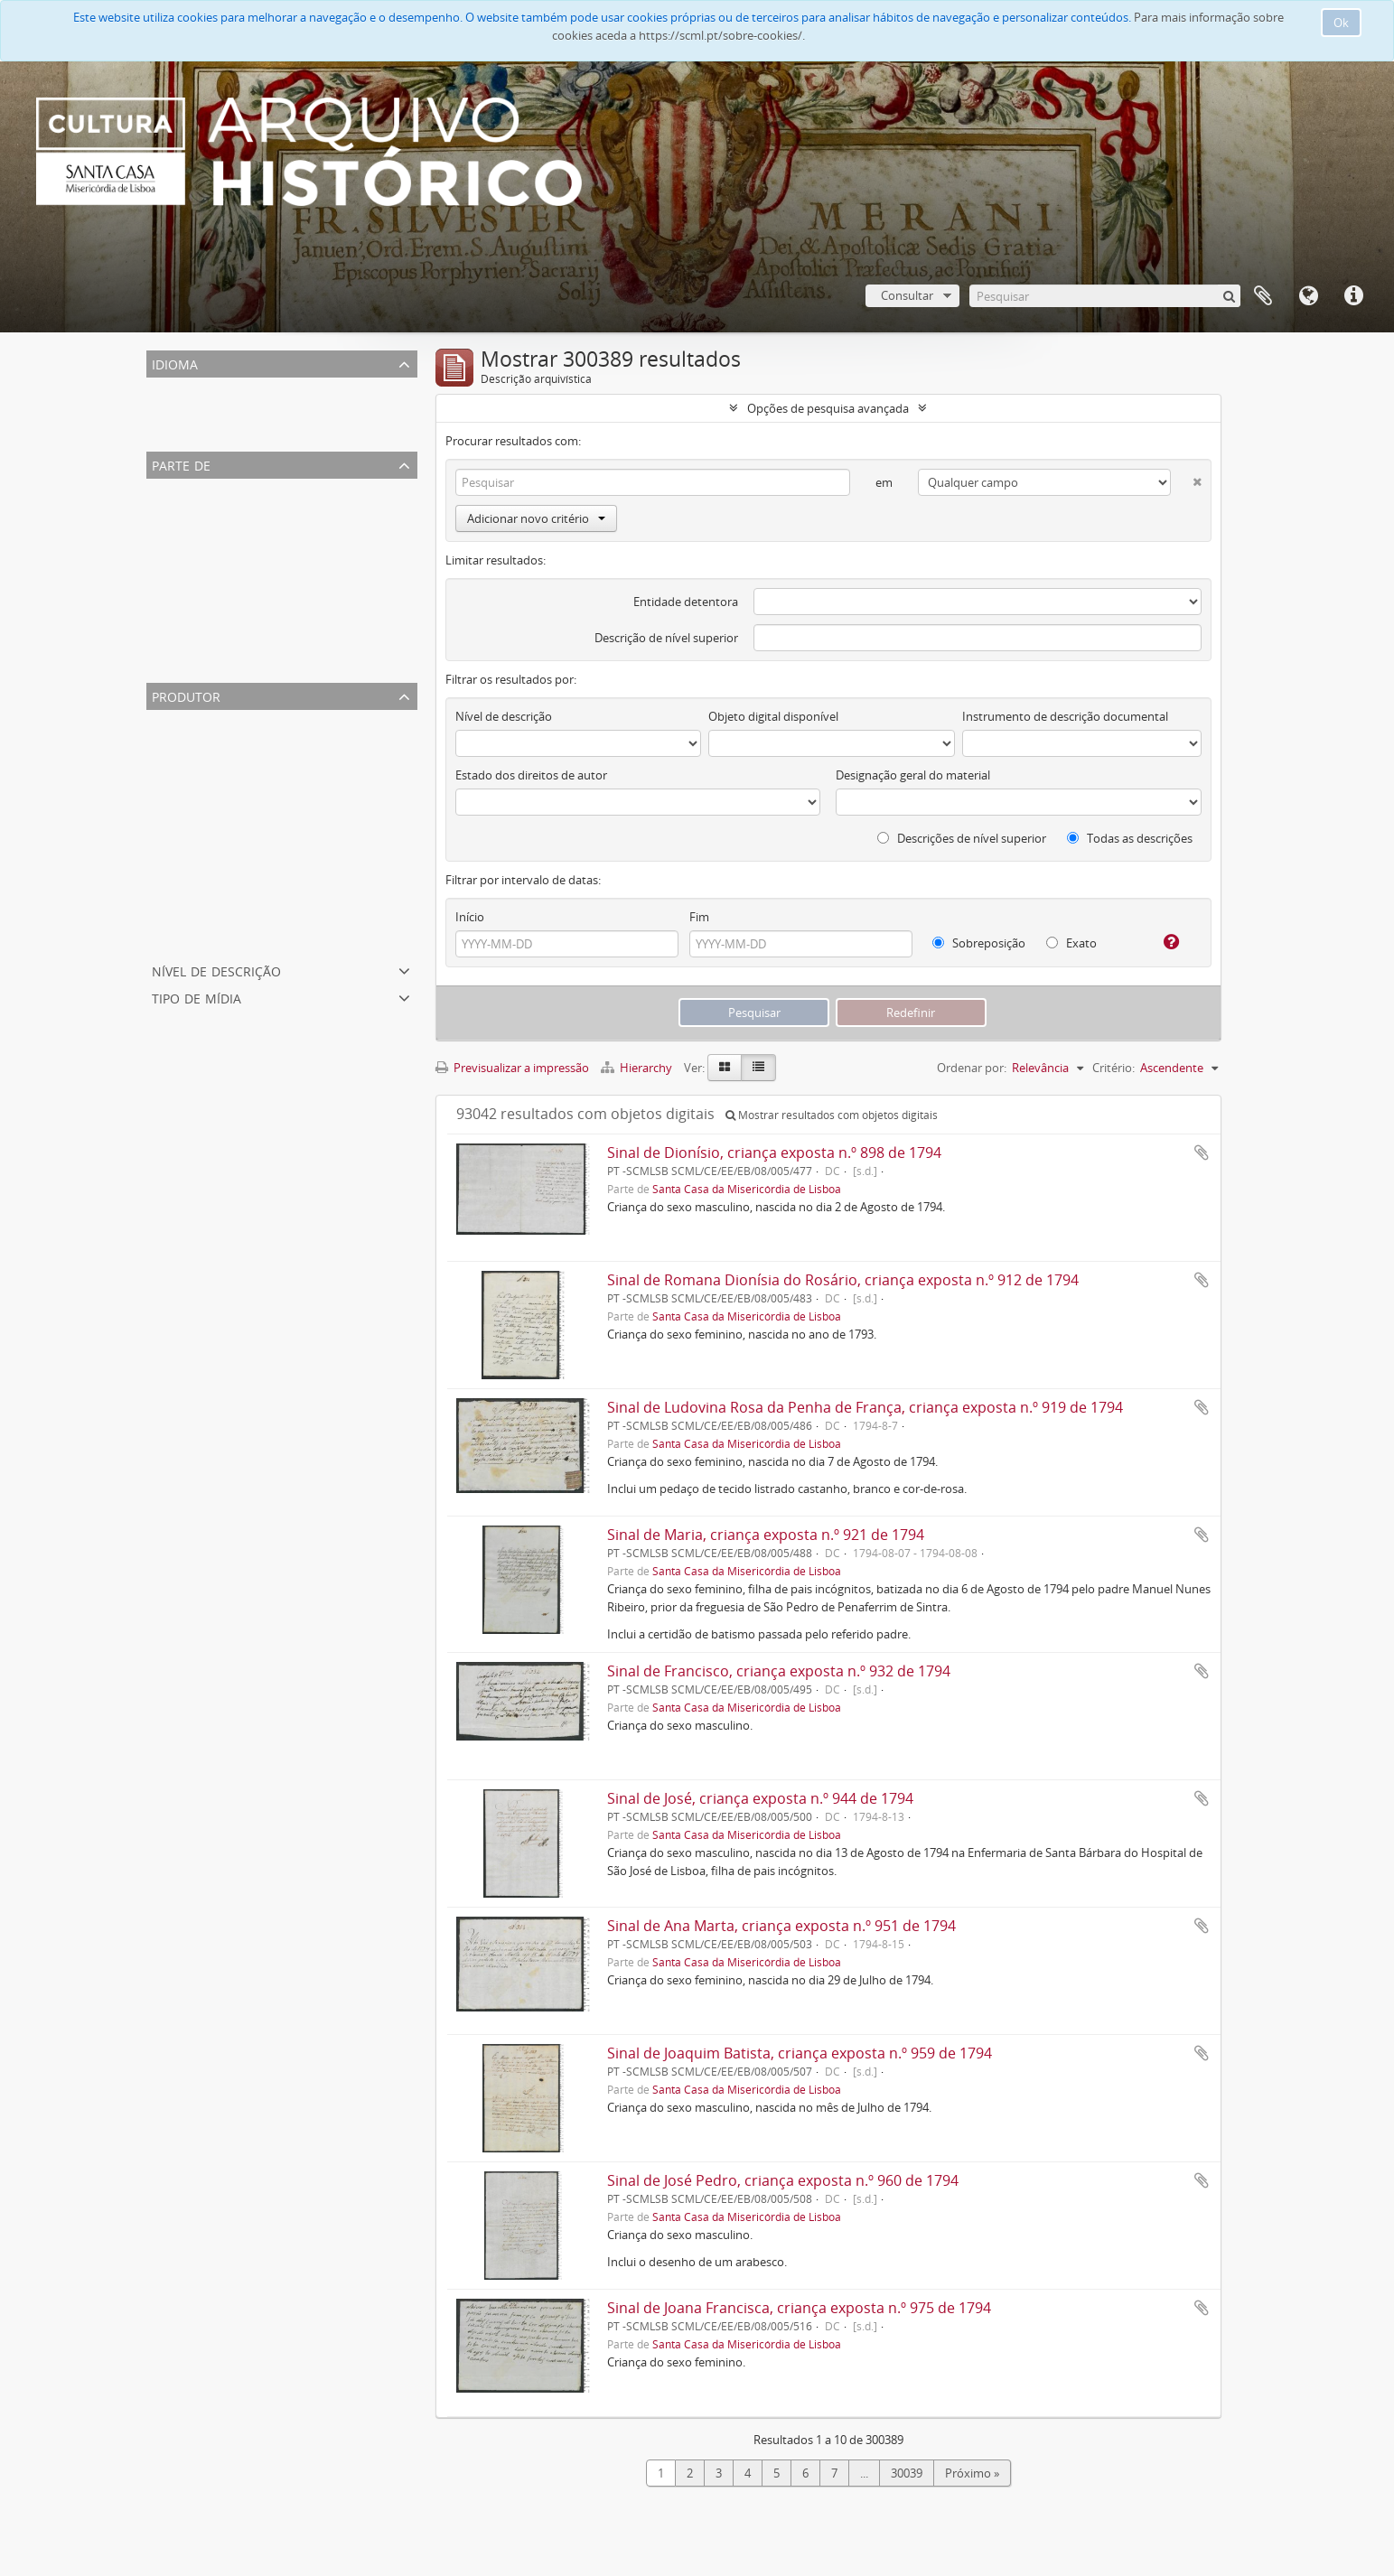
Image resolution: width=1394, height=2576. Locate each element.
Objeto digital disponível (773, 716)
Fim (699, 917)
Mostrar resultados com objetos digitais (831, 1115)
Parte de (181, 464)
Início (469, 917)
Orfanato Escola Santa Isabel (226, 576)
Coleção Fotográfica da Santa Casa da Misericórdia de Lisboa (311, 554)
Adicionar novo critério (536, 518)
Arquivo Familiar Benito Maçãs (231, 533)
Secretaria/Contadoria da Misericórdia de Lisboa (278, 807)
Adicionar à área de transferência (1202, 1152)
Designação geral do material (913, 775)
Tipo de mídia (196, 997)
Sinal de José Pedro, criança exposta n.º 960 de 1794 (783, 2180)
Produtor (186, 695)
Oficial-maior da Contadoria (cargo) (244, 764)
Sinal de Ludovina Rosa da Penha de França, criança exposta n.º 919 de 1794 (865, 1407)
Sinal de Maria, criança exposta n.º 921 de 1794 (765, 1535)
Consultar (907, 295)
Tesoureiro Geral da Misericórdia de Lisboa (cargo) (283, 916)
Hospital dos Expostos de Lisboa (237, 786)
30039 (906, 2473)
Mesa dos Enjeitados (205, 894)
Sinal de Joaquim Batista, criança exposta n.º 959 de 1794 (799, 2053)
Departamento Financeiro (219, 937)
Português (178, 410)
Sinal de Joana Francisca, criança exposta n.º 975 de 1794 (799, 2308)
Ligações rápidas (1353, 296)
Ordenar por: (971, 1067)
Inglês (166, 432)
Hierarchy (638, 1067)
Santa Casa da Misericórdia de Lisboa (249, 511)
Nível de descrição (216, 969)
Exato (1071, 943)
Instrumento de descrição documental (1065, 716)
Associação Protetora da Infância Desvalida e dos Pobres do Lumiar (330, 619)
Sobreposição (978, 943)
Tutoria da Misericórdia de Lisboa (239, 829)
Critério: (1113, 1067)
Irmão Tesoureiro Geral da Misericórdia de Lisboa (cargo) (301, 851)
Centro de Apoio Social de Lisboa (237, 641)
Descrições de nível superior (961, 838)
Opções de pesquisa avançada (828, 408)
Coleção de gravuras (204, 663)
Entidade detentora (685, 601)
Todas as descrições (1130, 838)
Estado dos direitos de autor (531, 775)
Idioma (1308, 296)
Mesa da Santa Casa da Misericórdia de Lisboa (273, 742)
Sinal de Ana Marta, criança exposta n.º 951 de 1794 (781, 1926)
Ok (1341, 22)
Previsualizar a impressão (512, 1067)
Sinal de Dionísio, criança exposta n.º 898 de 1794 (774, 1152)
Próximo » (972, 2473)
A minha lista (1263, 296)
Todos (166, 489)
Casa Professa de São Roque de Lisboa (252, 598)
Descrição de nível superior (666, 638)
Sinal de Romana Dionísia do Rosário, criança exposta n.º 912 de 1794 (843, 1280)
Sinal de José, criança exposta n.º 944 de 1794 (760, 1798)
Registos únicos (191, 388)
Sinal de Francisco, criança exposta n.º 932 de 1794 (778, 1671)
